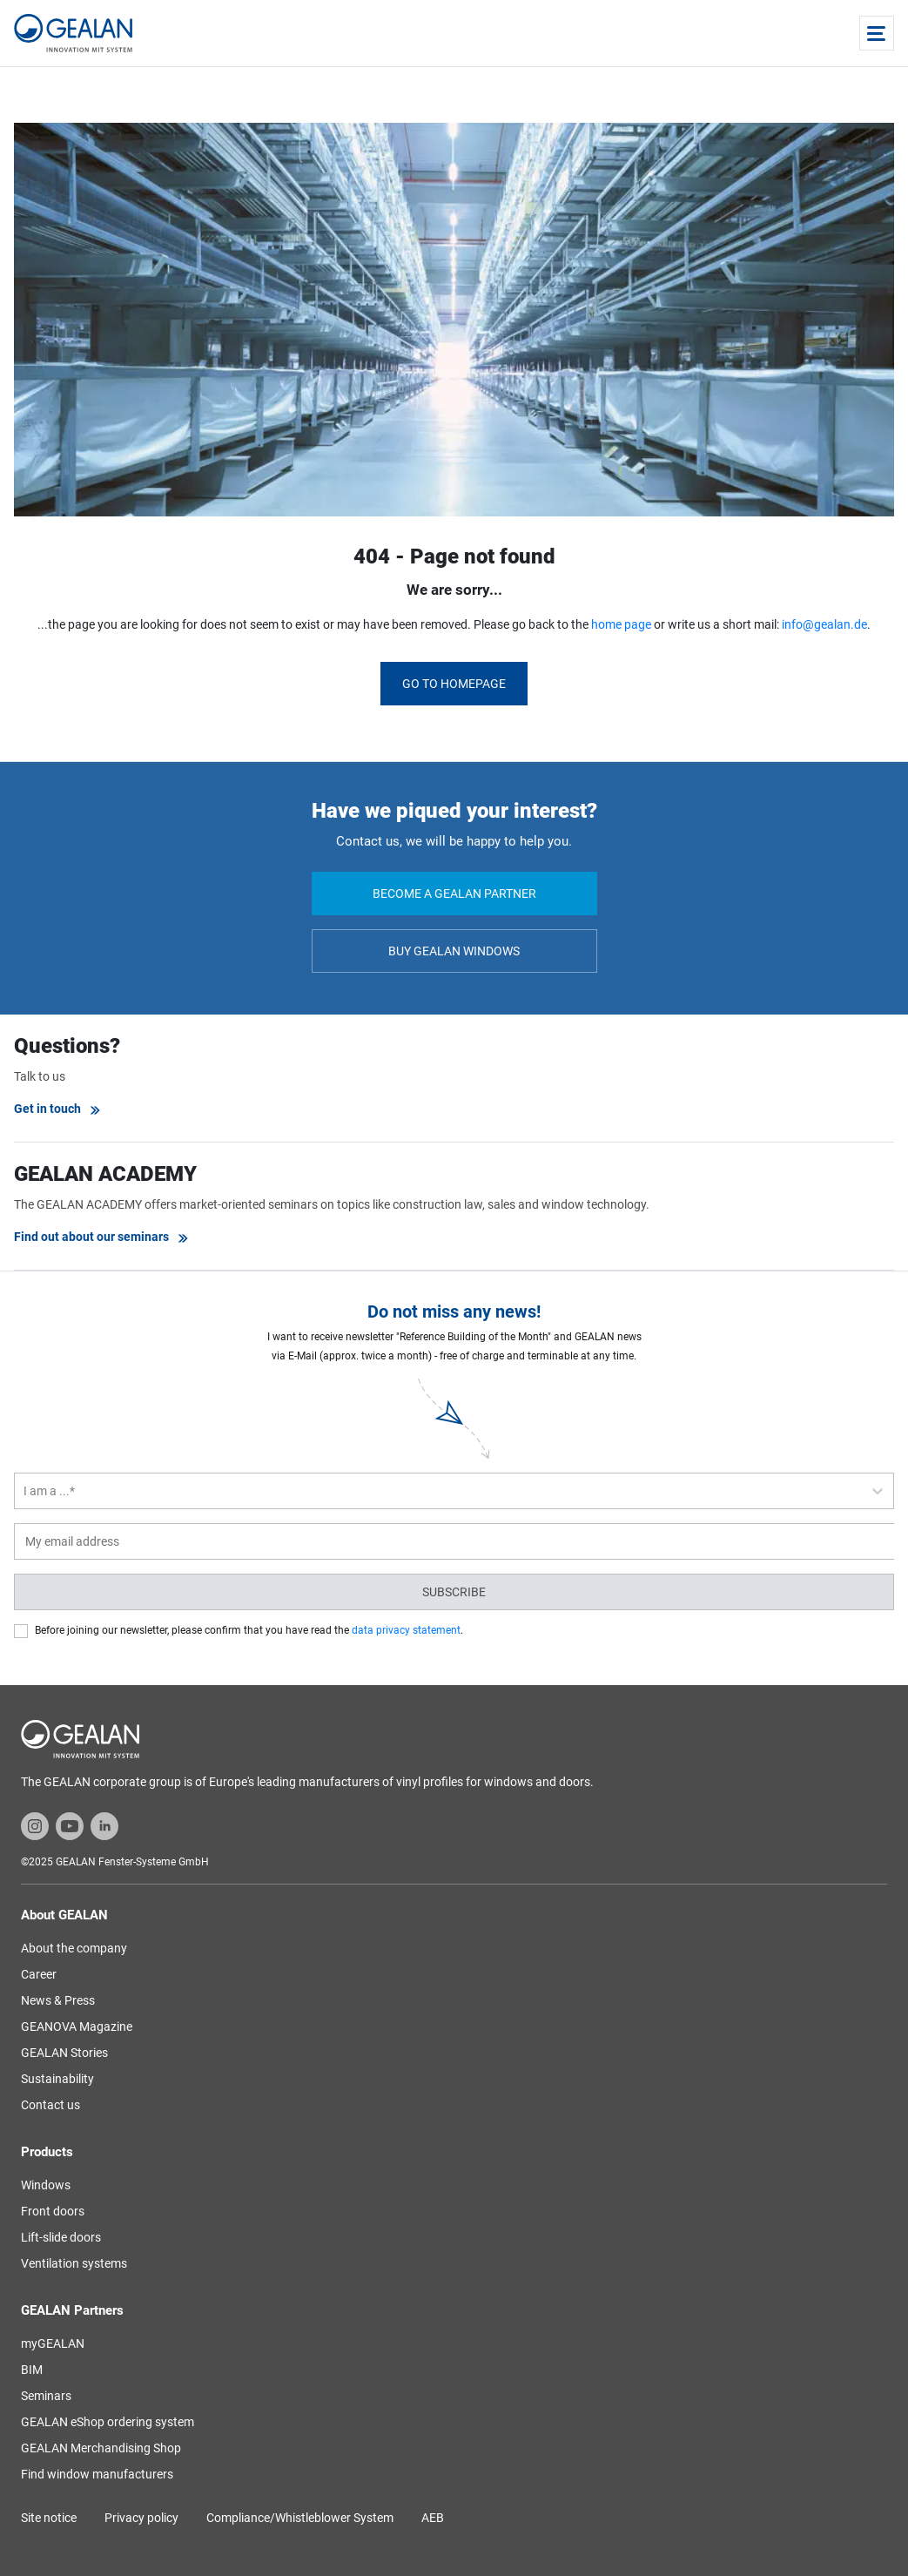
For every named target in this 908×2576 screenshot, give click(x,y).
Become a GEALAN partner (454, 893)
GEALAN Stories (64, 2053)
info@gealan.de (824, 624)
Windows (46, 2185)
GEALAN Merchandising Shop (101, 2448)
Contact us (50, 2105)
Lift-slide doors (61, 2237)
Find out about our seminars (102, 1237)
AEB (432, 2518)
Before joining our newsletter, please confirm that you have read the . (249, 1630)
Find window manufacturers (97, 2474)
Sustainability (57, 2079)
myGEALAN (52, 2343)
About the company (74, 1948)
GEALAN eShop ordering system (107, 2422)
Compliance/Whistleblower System (299, 2518)
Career (39, 1974)
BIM (32, 2370)
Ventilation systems (74, 2263)
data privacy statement (406, 1630)
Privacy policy (141, 2518)
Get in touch (58, 1109)
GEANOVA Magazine (76, 2026)
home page (621, 624)
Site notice (49, 2518)
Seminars (46, 2396)
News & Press (58, 2000)
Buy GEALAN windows (454, 951)
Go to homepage (454, 684)
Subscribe (454, 1592)
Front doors (52, 2211)
